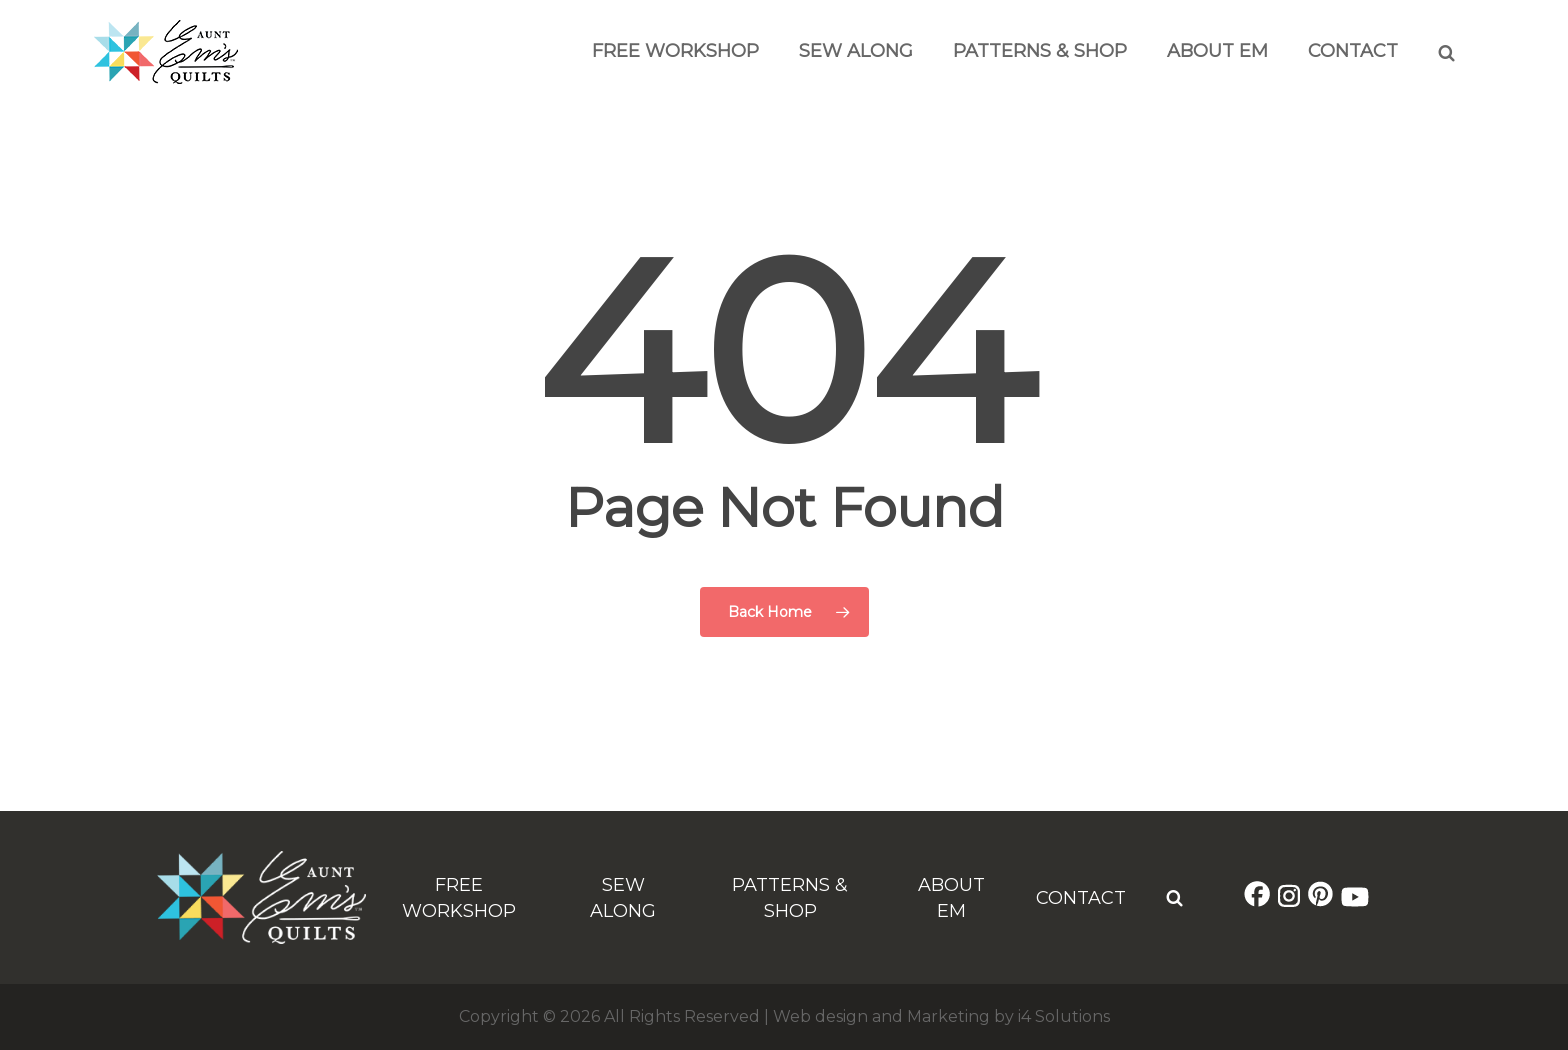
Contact (1353, 51)
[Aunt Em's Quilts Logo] (166, 79)
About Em (1217, 51)
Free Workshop (675, 51)
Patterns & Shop (1040, 51)
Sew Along (856, 51)
